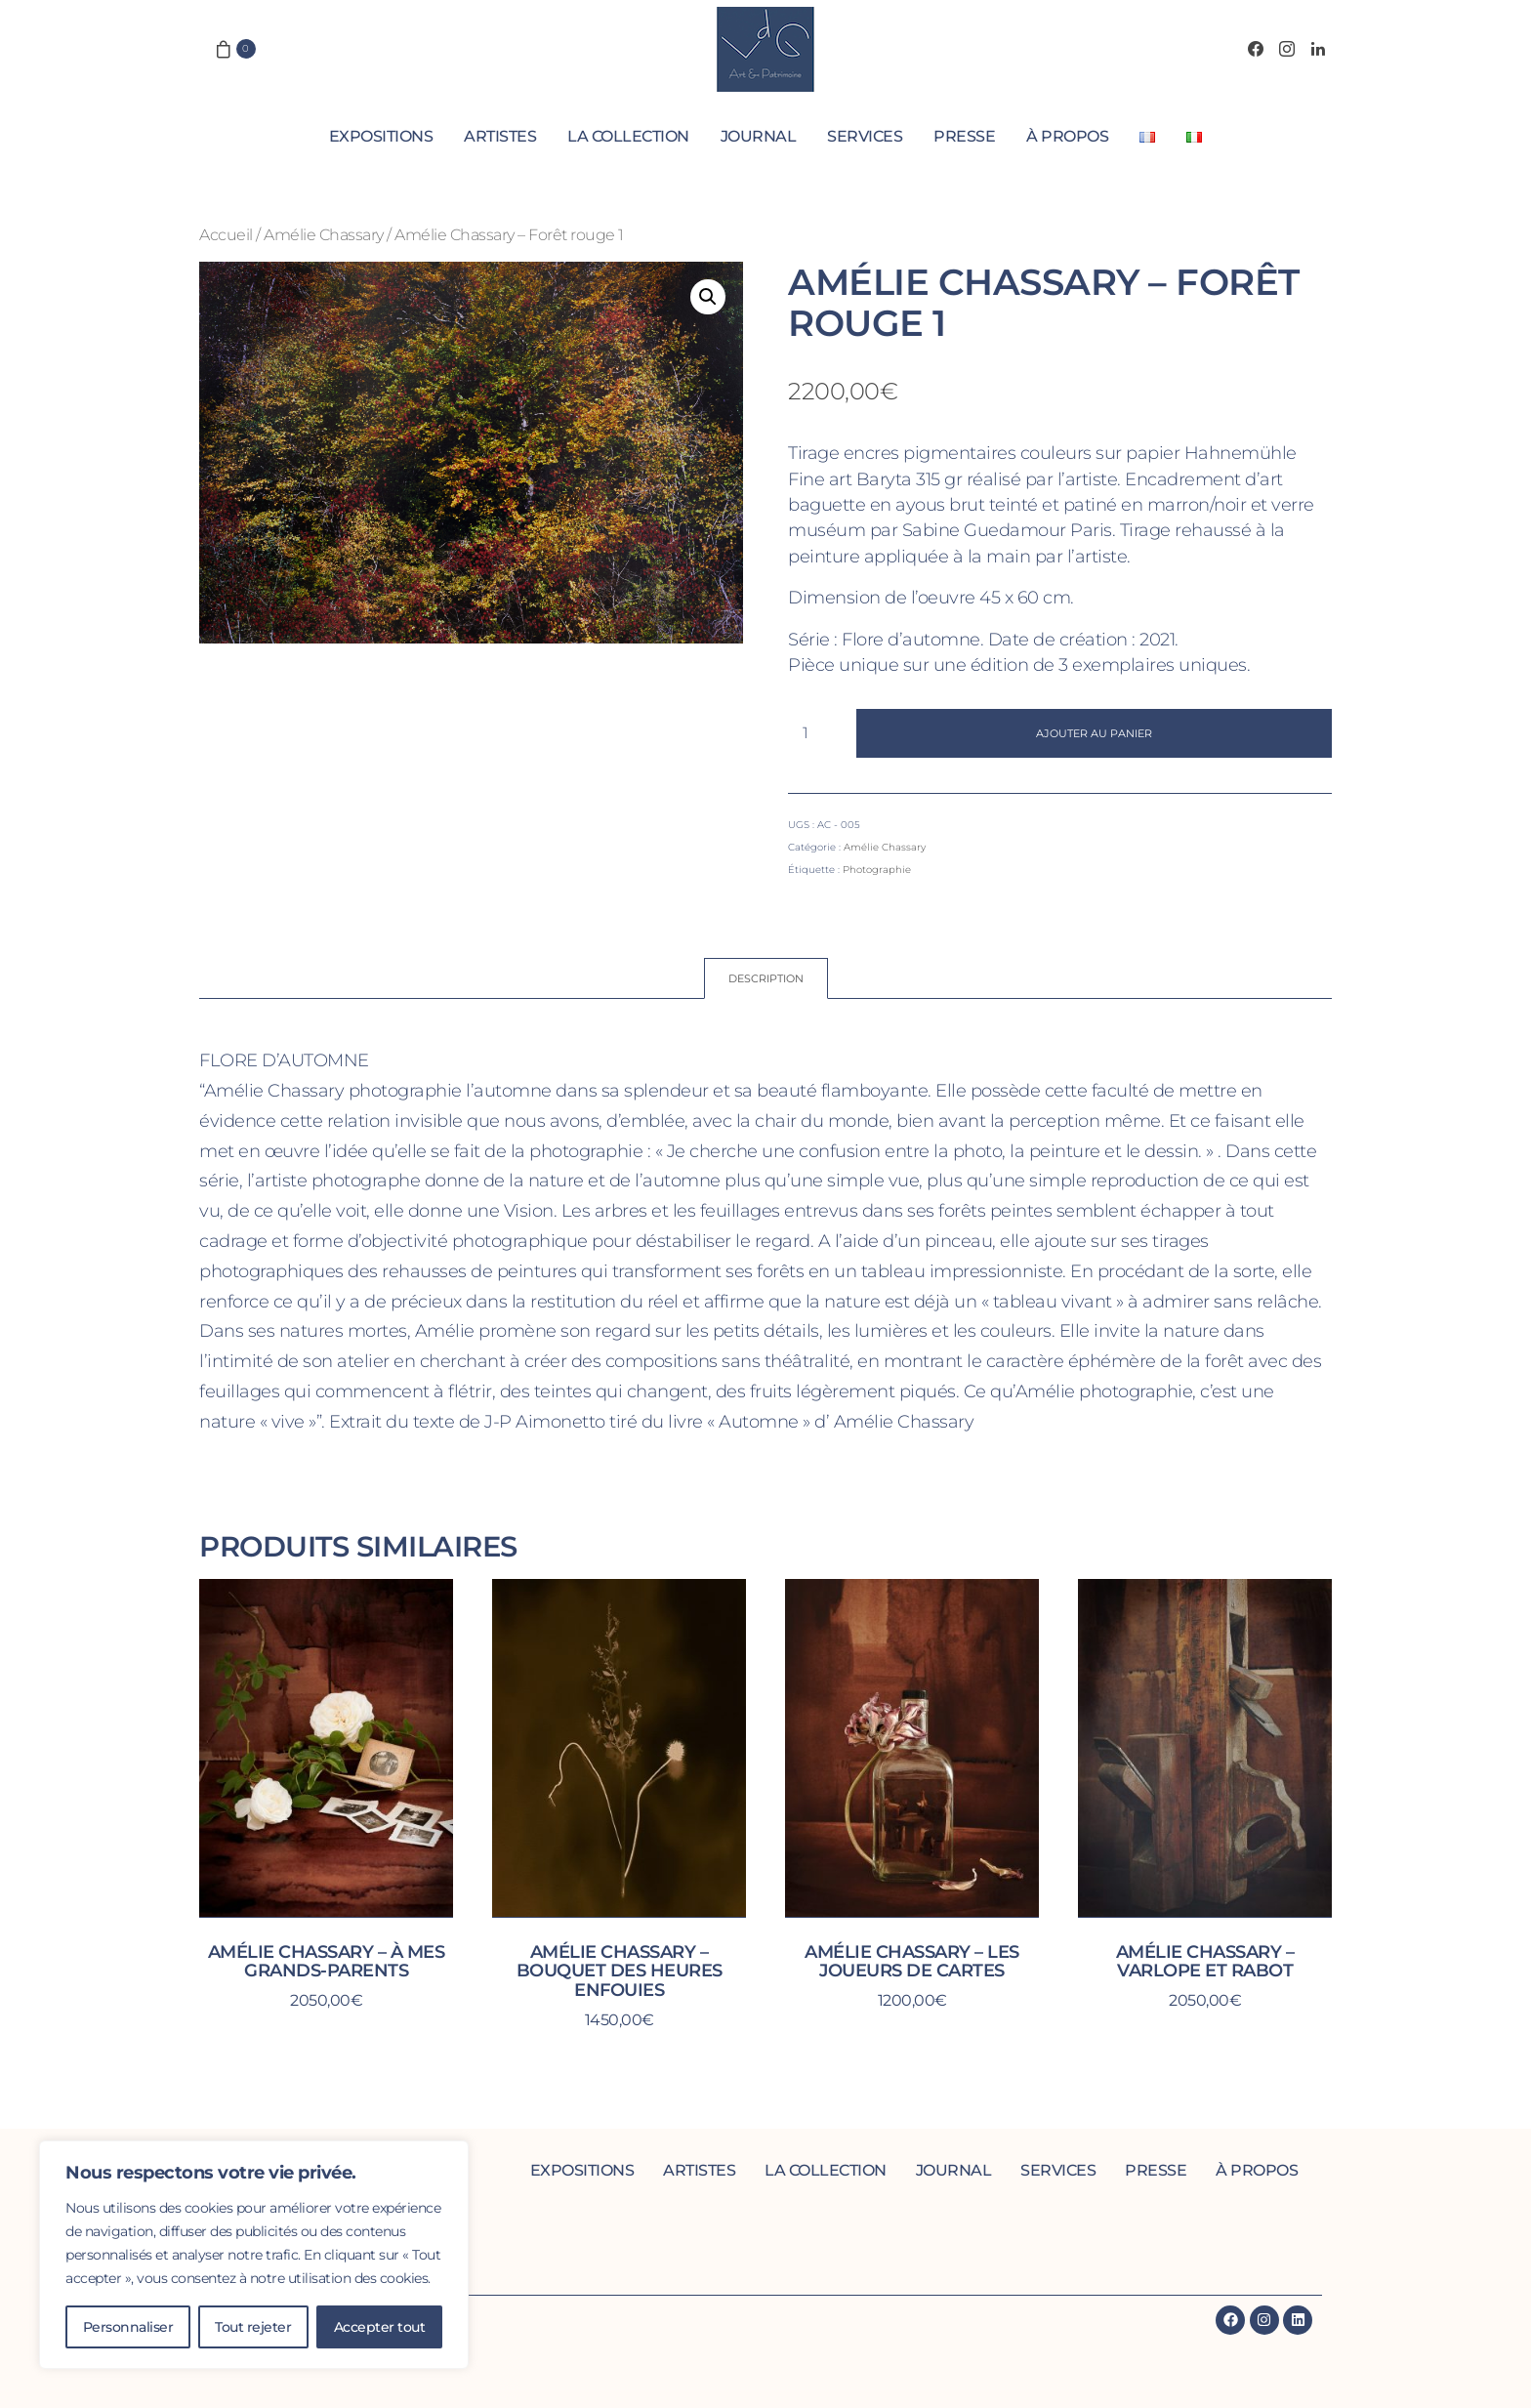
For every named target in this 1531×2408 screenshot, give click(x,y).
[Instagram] (1287, 49)
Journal (759, 136)
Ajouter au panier (1094, 733)
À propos (1067, 136)
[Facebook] (1255, 49)
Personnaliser (128, 2327)
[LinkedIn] (1318, 49)
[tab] (766, 979)
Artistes (500, 136)
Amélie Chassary (324, 234)
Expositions (381, 136)
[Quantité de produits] (812, 733)
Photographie (877, 869)
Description (766, 978)
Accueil (226, 234)
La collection (628, 136)
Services (864, 136)
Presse (964, 136)
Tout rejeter (253, 2327)
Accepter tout (380, 2327)
